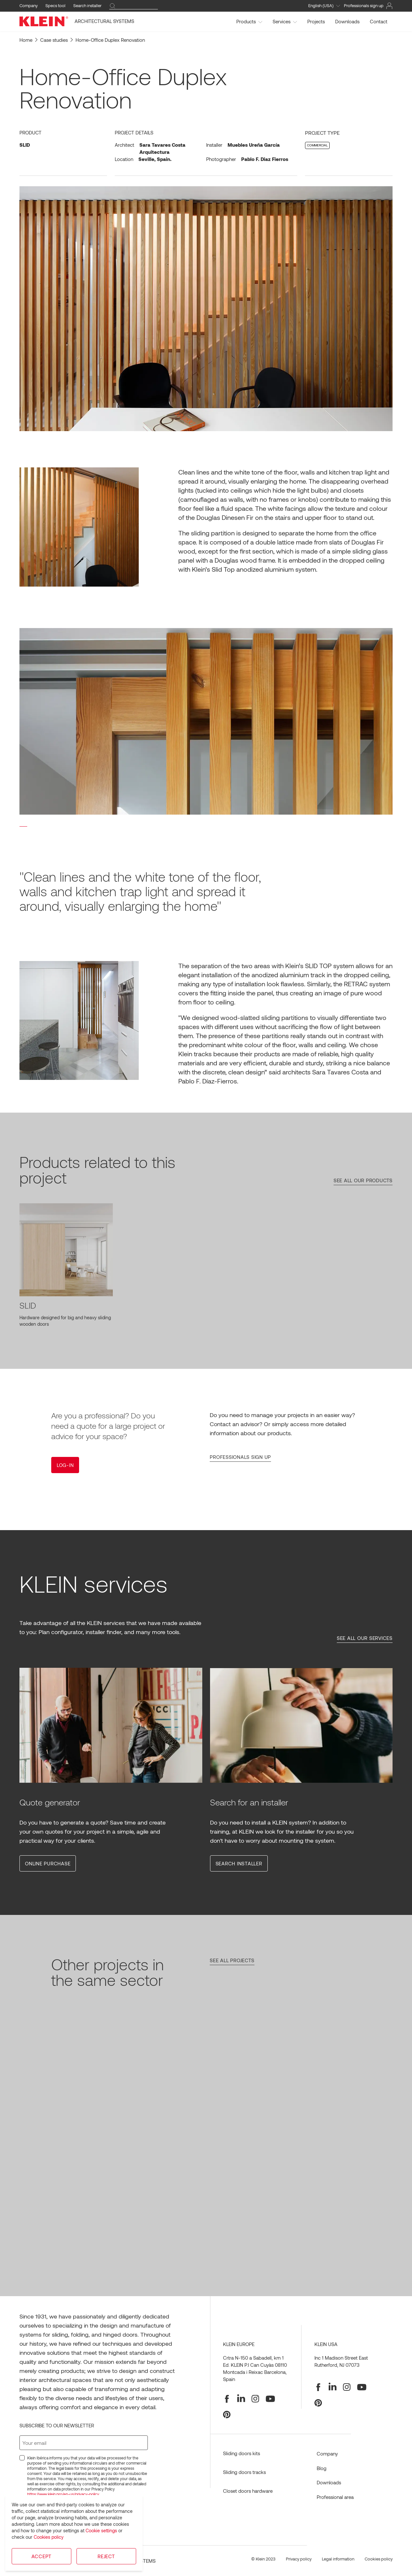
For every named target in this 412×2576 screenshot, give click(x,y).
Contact (378, 21)
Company (28, 5)
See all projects (232, 1960)
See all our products (363, 1180)
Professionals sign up (240, 1457)
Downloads (347, 21)
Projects (316, 21)
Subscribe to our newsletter (56, 2425)
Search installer (87, 5)
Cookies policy (49, 2537)
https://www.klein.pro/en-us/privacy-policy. (63, 2494)
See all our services (365, 1638)
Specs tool (55, 5)
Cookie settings (101, 2530)
